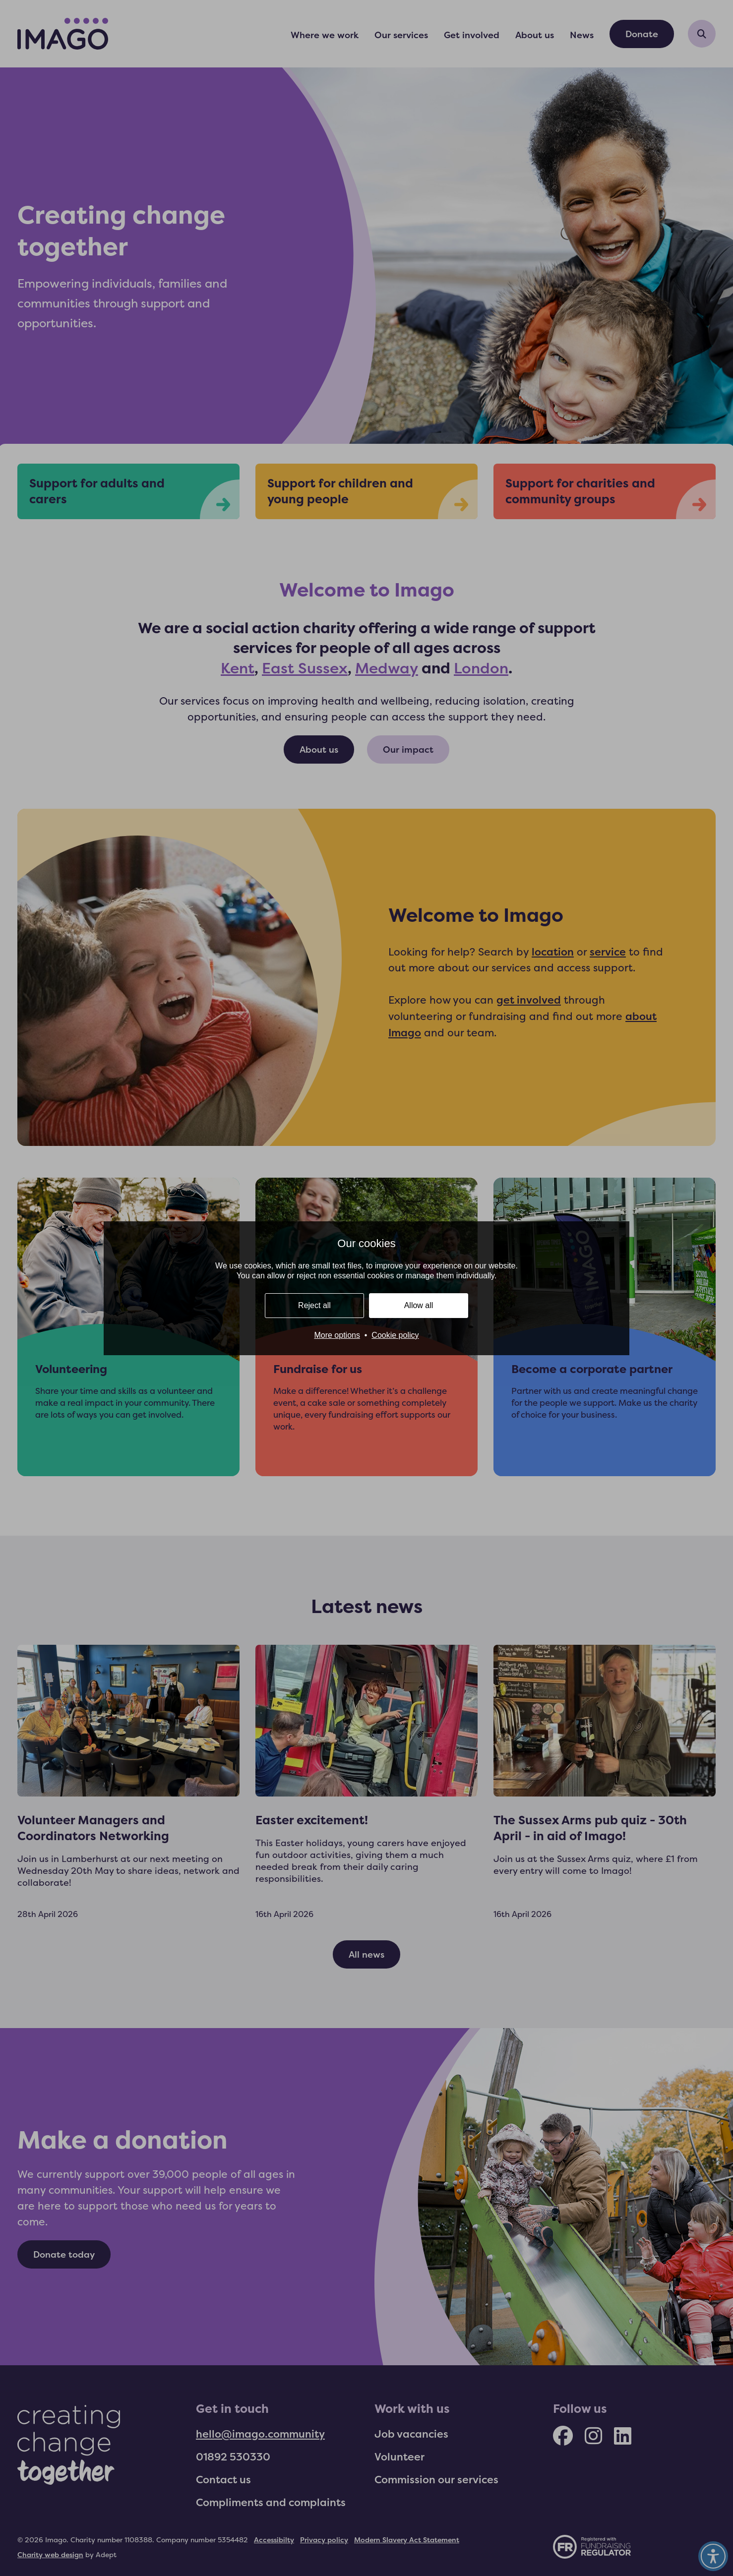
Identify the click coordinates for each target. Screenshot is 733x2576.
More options (337, 1335)
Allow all (418, 1305)
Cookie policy (395, 1335)
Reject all (314, 1305)
